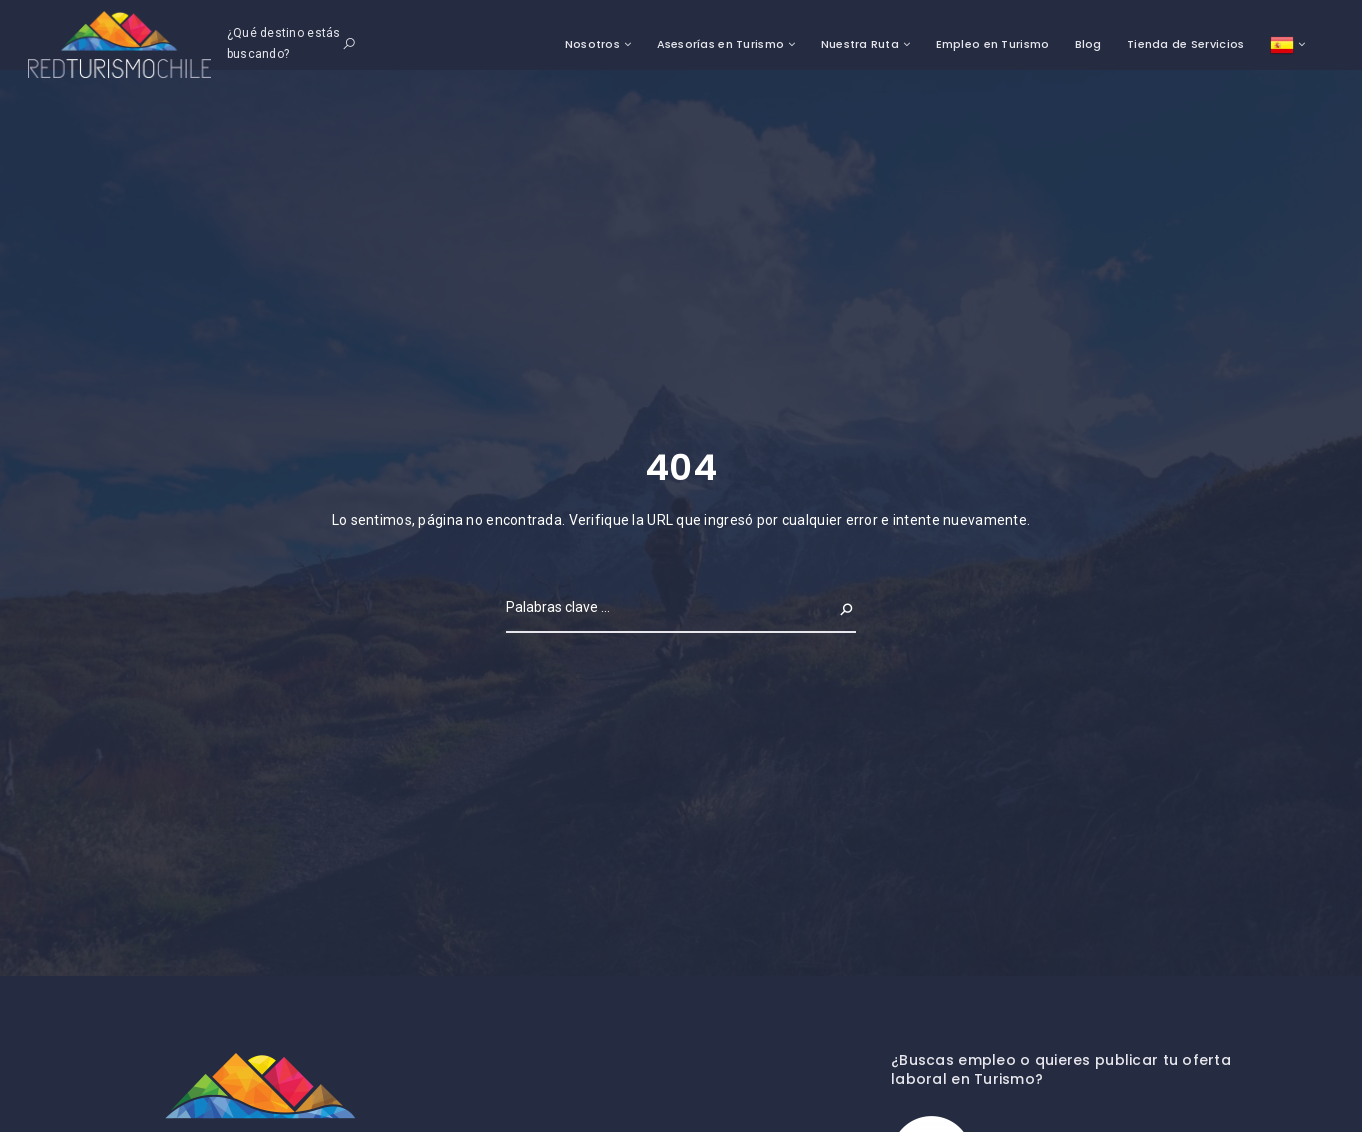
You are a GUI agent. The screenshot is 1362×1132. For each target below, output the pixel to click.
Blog (1088, 44)
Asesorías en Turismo (721, 44)
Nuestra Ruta (860, 44)
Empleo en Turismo (993, 44)
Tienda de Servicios (1185, 44)
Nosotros (592, 44)
